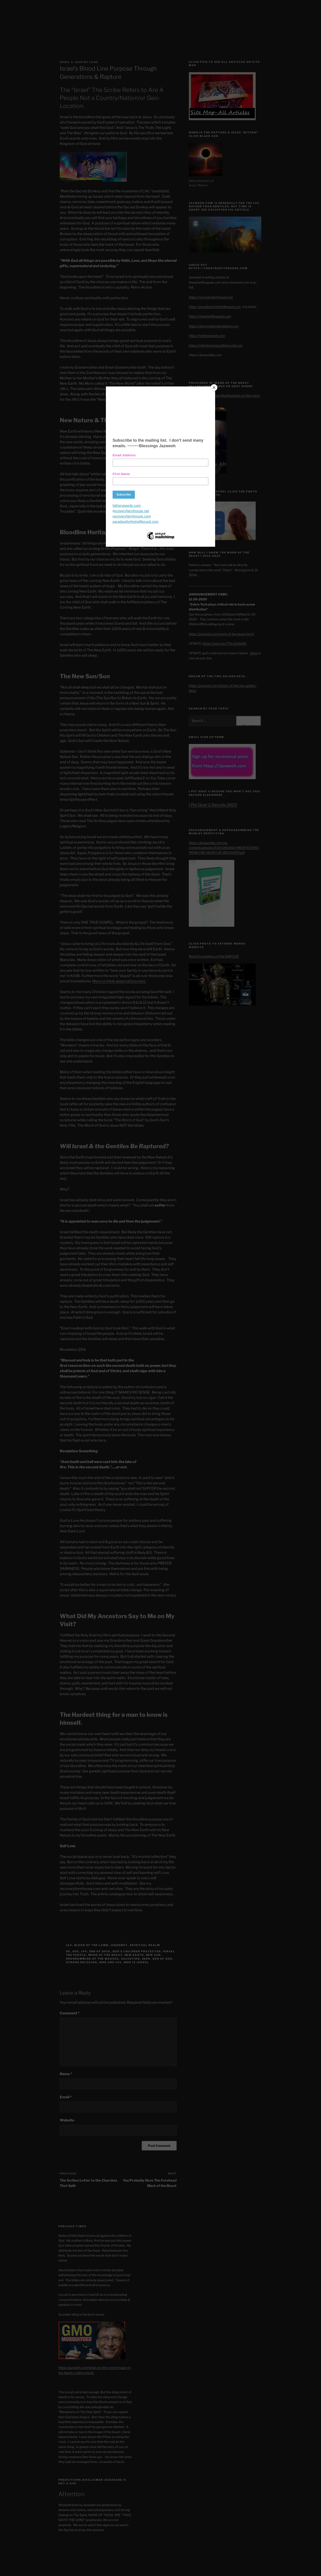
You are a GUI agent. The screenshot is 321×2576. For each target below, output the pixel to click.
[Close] (214, 387)
